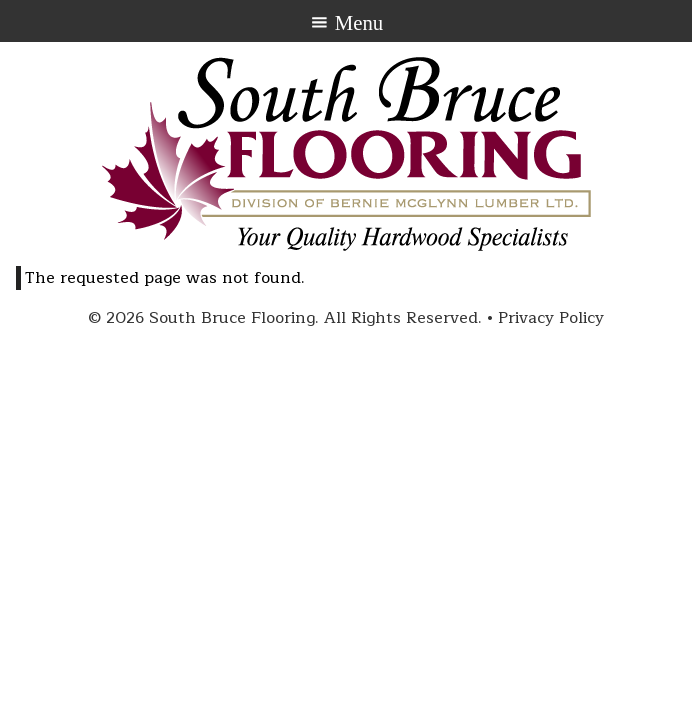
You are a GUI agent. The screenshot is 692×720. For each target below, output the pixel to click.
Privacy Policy (551, 318)
